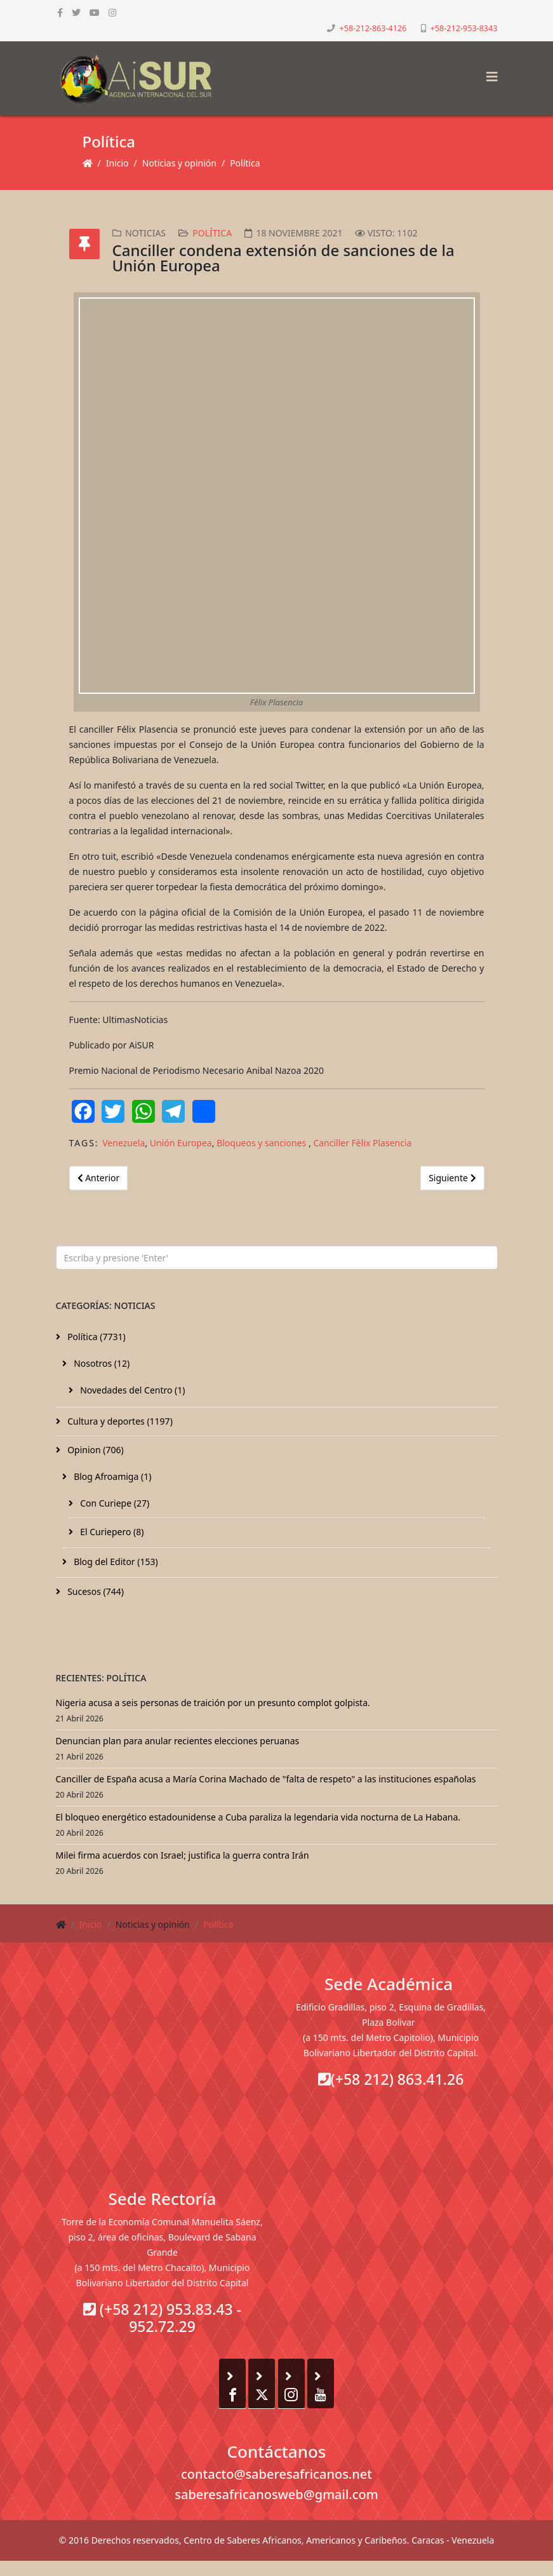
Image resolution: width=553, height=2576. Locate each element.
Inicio (117, 163)
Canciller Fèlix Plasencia (362, 1143)
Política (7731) (95, 1337)
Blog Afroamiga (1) (112, 1476)
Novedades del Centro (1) (131, 1390)
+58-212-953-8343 (464, 28)
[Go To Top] (1, 2568)
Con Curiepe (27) (114, 1503)
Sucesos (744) (94, 1591)
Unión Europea (181, 1143)
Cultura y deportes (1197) (119, 1421)
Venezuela (123, 1143)
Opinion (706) (94, 1450)
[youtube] (95, 12)
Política (245, 163)
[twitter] (76, 12)
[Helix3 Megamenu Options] (489, 72)
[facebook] (60, 12)
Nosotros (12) (101, 1363)
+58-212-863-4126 (373, 28)
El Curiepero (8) (111, 1532)
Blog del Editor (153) (115, 1562)
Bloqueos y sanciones (263, 1143)
